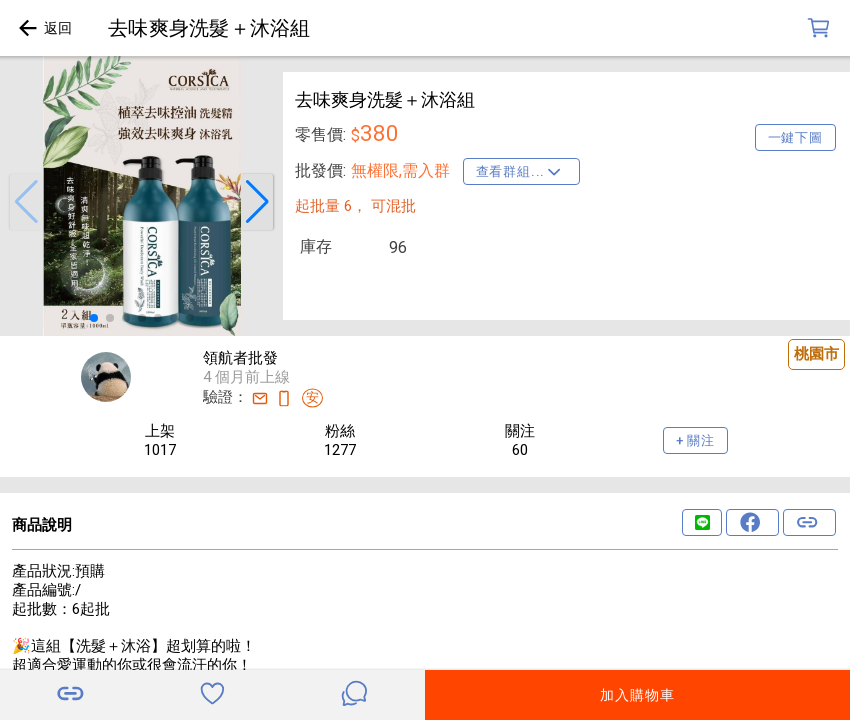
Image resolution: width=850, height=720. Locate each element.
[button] (26, 202)
